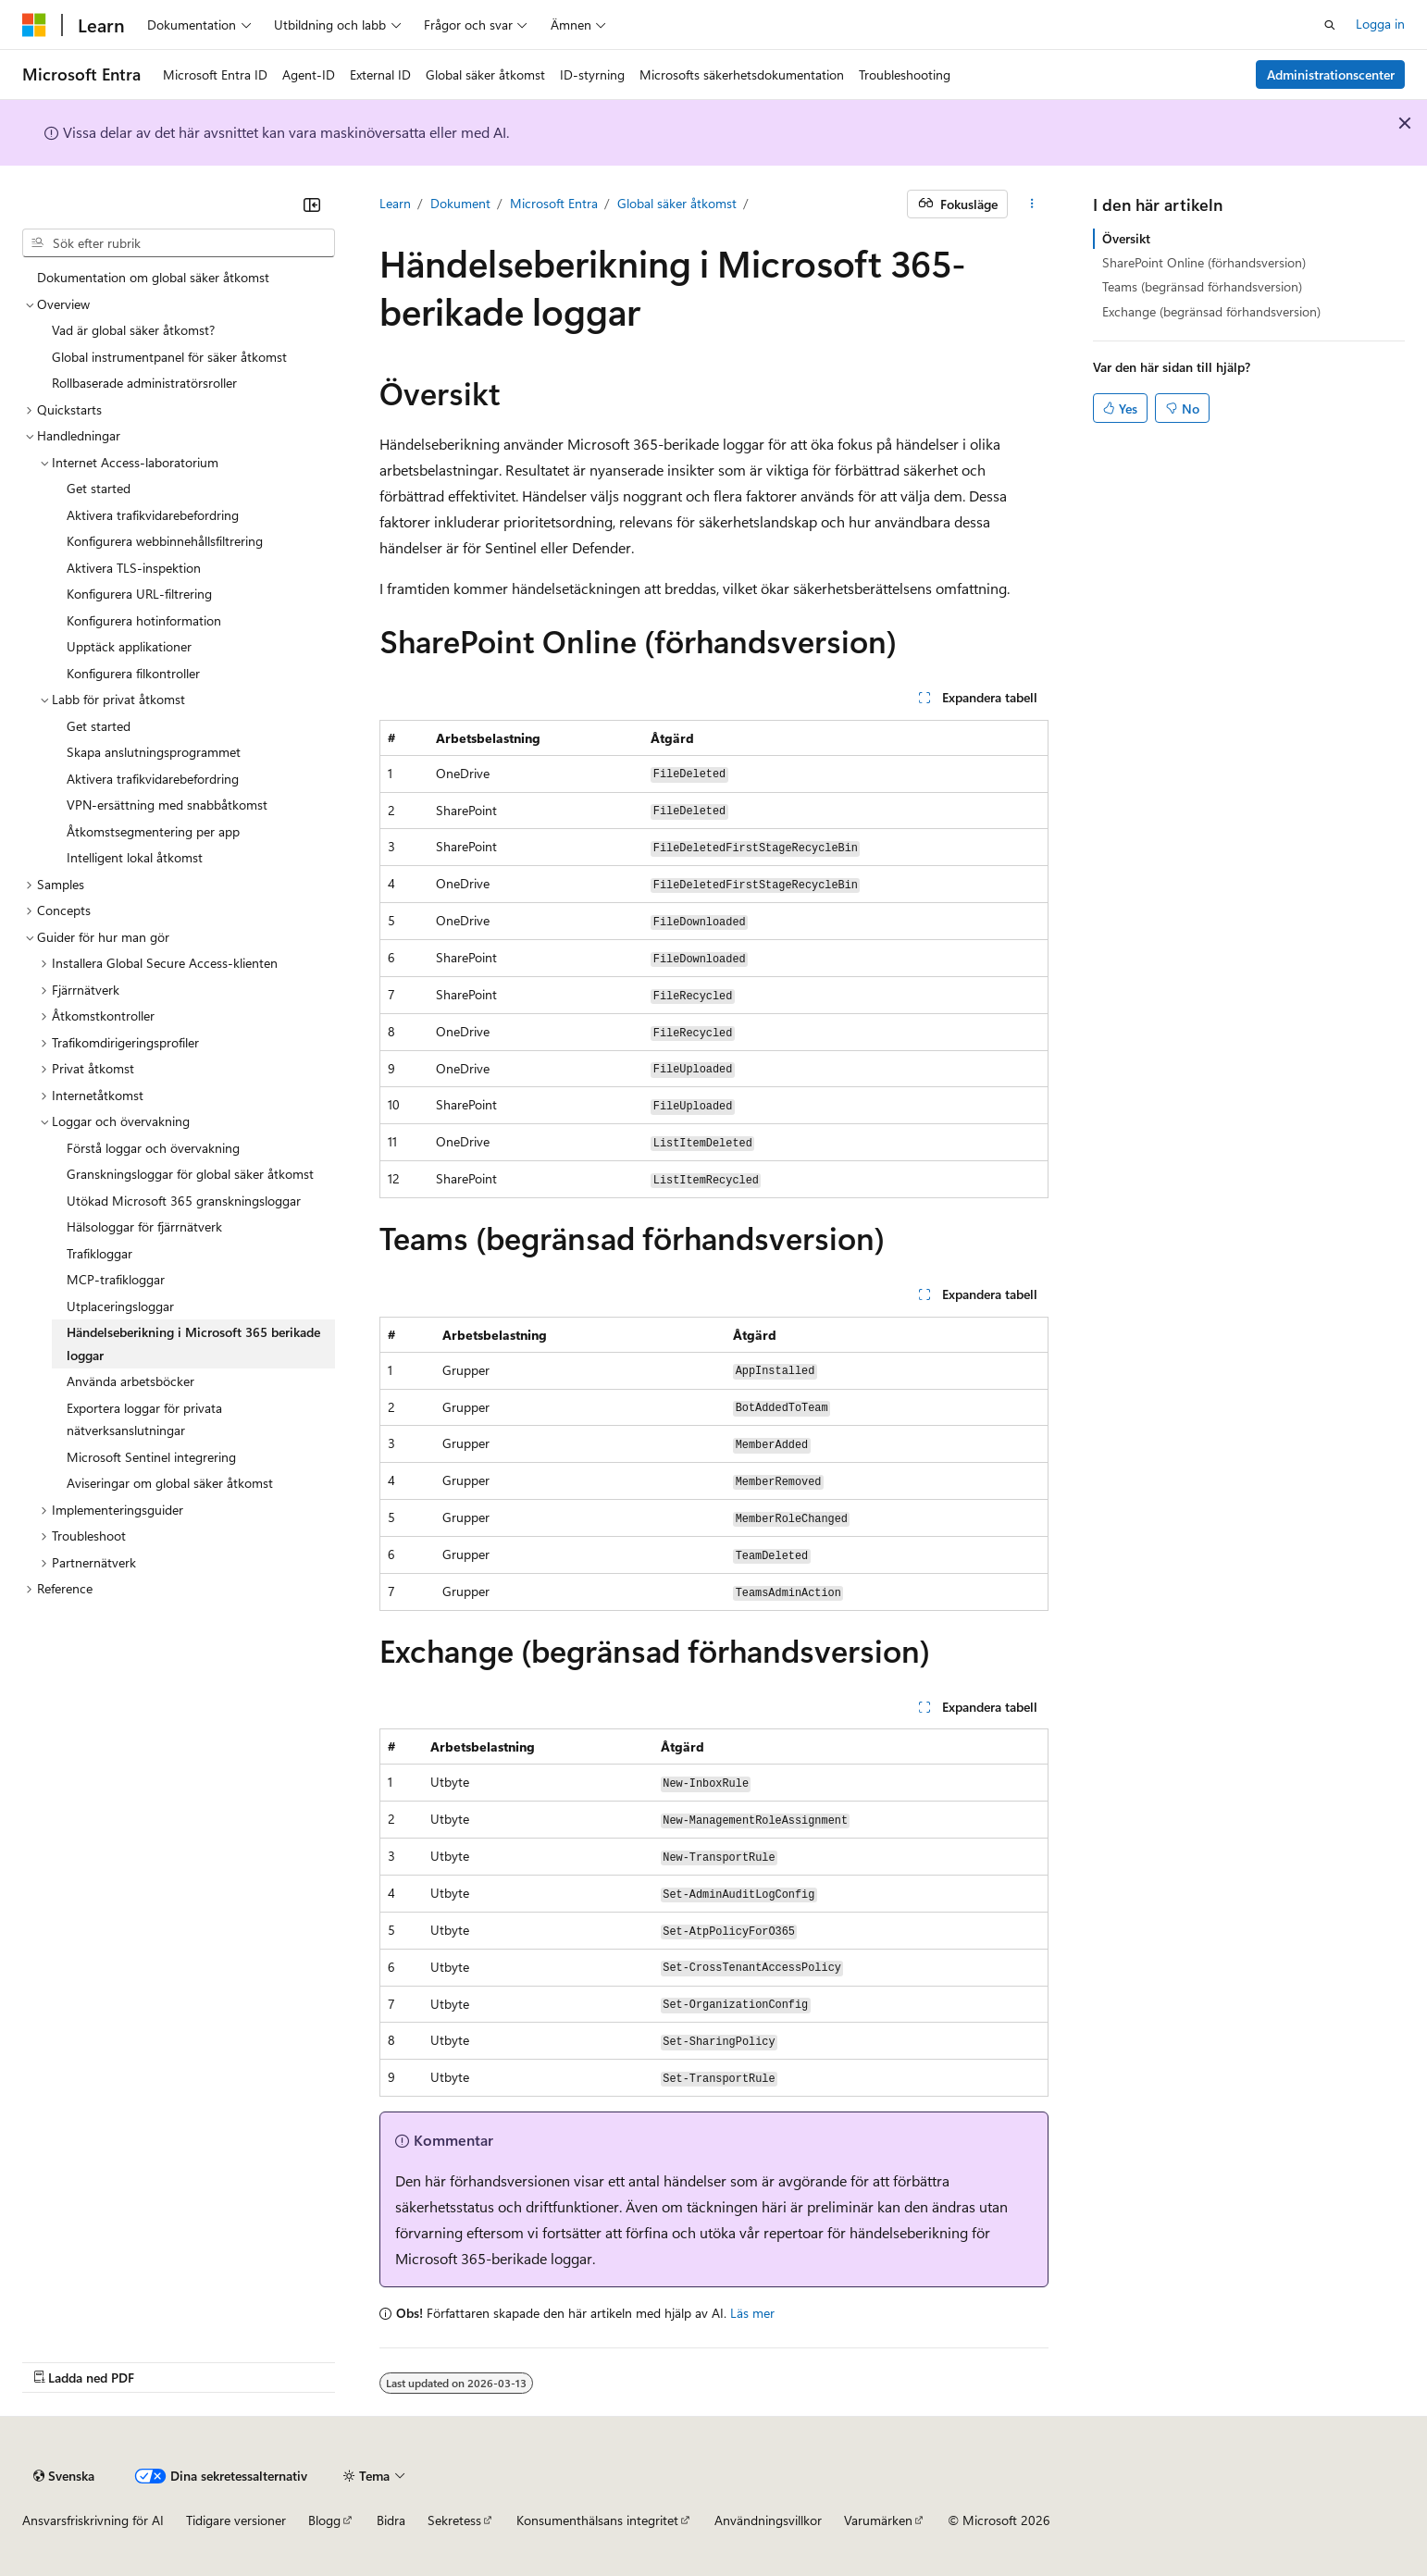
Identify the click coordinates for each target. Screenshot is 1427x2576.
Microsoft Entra (554, 203)
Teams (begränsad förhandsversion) (1202, 286)
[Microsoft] (34, 25)
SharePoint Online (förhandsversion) (1204, 262)
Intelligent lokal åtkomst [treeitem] (135, 857)
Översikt (1126, 238)
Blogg (324, 2520)
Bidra (391, 2520)
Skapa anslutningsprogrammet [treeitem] (154, 752)
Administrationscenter (1331, 74)
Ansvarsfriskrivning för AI (93, 2520)
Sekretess (454, 2520)
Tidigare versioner (236, 2520)
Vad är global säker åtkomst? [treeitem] (133, 330)
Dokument (460, 203)
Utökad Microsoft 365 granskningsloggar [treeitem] (184, 1200)
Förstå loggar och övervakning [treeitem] (153, 1148)
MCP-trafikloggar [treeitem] (116, 1279)
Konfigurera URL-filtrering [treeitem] (139, 593)
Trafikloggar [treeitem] (99, 1253)
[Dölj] (312, 204)
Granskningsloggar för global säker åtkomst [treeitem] (190, 1174)
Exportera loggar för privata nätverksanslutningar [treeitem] (144, 1419)
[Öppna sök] (1329, 25)
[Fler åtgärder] (1031, 204)
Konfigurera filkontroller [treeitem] (133, 673)
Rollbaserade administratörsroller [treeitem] (144, 382)
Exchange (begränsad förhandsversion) (1211, 311)
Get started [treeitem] (98, 488)
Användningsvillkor (768, 2520)
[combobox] (178, 243)
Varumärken (878, 2520)
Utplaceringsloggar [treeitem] (120, 1306)
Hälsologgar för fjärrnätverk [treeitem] (144, 1226)
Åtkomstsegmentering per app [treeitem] (153, 831)
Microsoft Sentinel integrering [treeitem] (151, 1457)
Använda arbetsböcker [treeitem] (130, 1381)
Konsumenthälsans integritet (597, 2520)
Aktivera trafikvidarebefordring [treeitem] (153, 515)
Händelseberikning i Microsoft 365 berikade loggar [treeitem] (193, 1343)
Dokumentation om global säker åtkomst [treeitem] (153, 277)
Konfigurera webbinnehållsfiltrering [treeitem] (165, 541)
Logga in (1380, 23)
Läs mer (752, 2313)
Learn (395, 203)
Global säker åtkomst (677, 203)
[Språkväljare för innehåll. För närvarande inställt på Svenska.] (63, 2476)
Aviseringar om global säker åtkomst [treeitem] (170, 1483)
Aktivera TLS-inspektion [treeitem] (134, 567)
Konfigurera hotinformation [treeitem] (144, 620)
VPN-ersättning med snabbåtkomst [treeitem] (167, 804)
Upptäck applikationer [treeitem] (129, 646)
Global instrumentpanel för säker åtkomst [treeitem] (169, 356)
